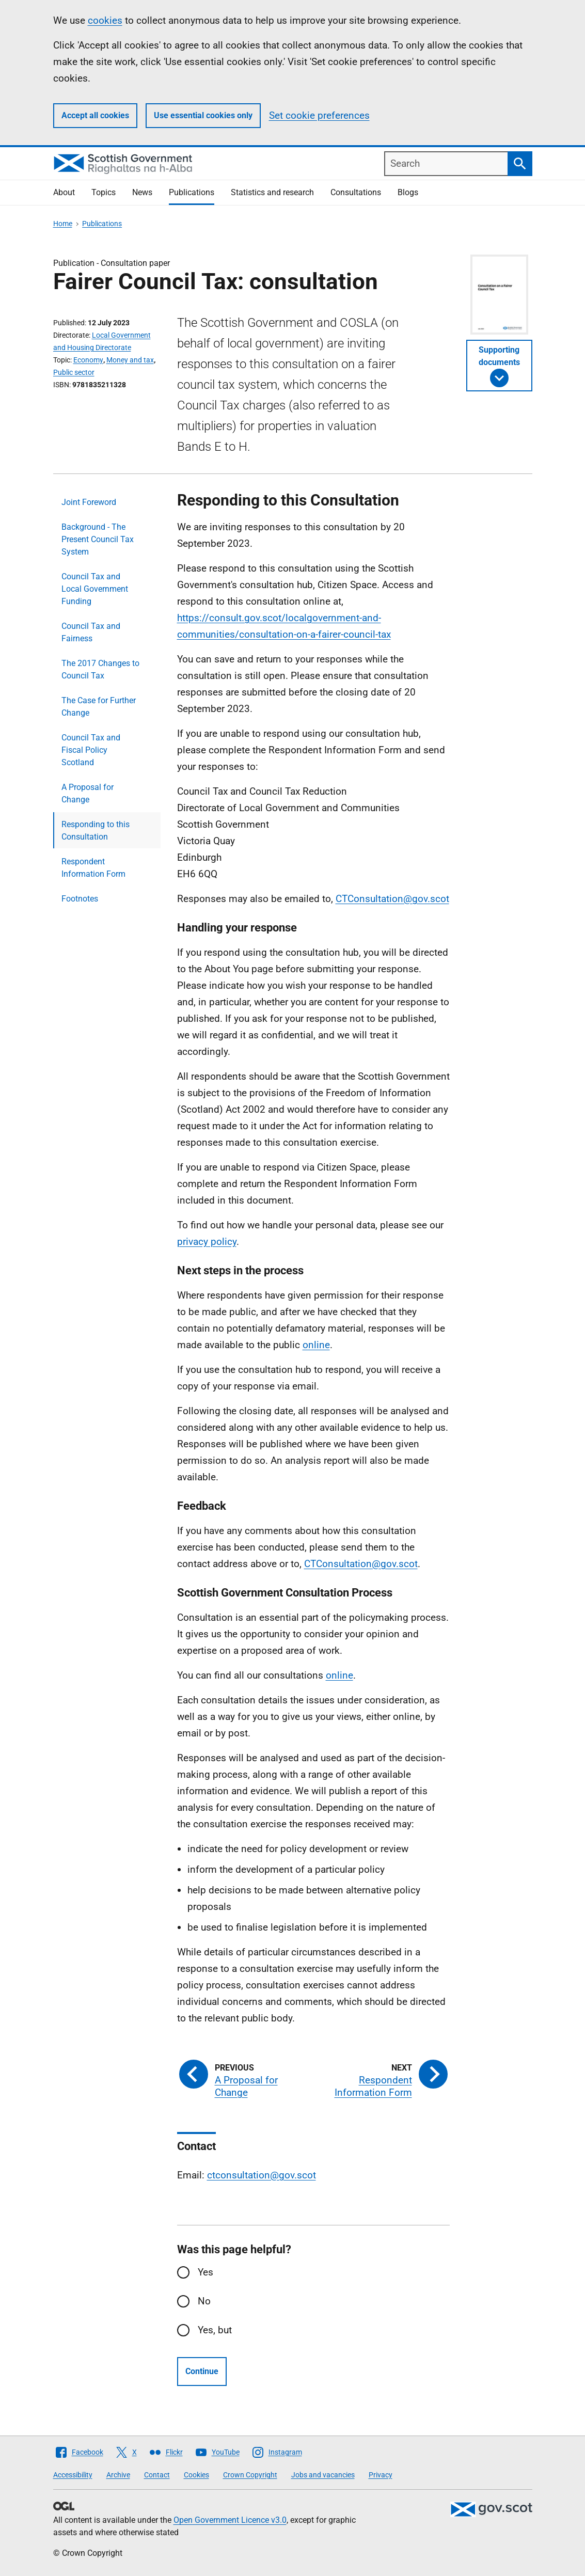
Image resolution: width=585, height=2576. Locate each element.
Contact (157, 2475)
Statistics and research (272, 192)
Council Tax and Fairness (90, 632)
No (204, 2301)
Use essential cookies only (203, 115)
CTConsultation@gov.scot (392, 899)
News (142, 192)
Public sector (73, 372)
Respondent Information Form (93, 868)
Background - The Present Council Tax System (97, 539)
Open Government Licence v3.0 (230, 2520)
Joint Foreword (88, 502)
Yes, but (215, 2330)
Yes (205, 2272)
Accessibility (72, 2475)
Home (62, 223)
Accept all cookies (95, 115)
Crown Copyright (250, 2475)
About (64, 192)
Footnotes (79, 899)
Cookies (196, 2475)
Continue (201, 2371)
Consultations (355, 192)
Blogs (408, 192)
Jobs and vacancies (323, 2475)
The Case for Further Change (98, 707)
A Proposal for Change (87, 793)
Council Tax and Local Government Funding (94, 589)
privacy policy (206, 1241)
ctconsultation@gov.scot (261, 2175)
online (316, 1345)
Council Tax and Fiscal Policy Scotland (90, 750)
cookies (105, 20)
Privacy (380, 2475)
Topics (103, 192)
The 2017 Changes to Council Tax (100, 669)
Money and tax (130, 360)
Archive (118, 2475)
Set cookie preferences (319, 115)
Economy (88, 360)
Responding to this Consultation (95, 830)
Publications (191, 192)
